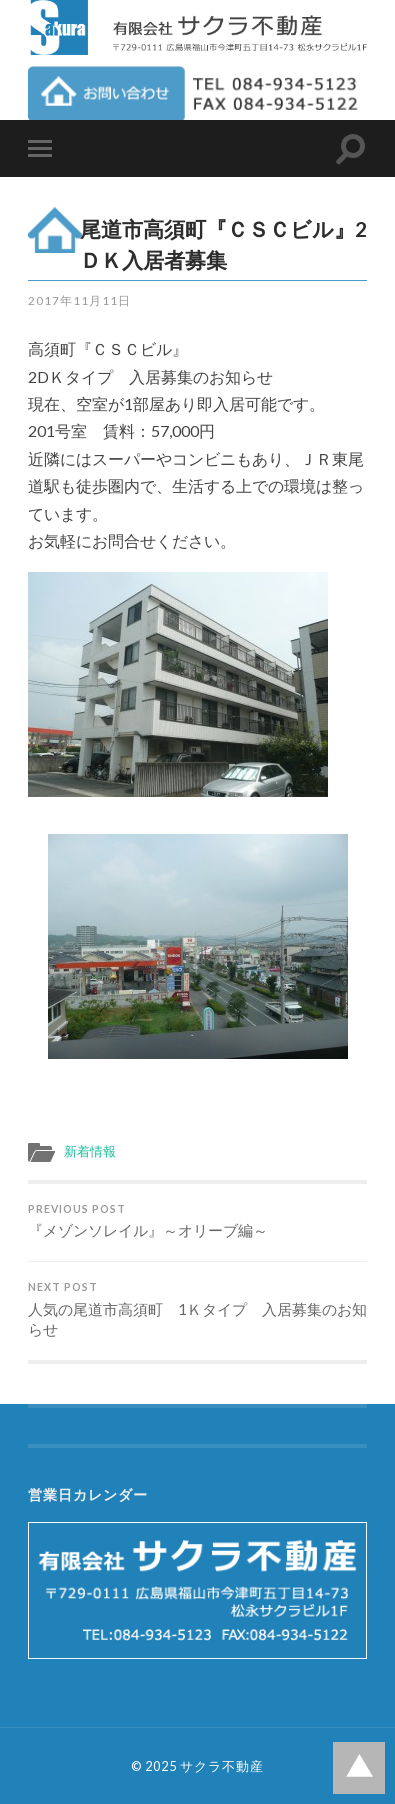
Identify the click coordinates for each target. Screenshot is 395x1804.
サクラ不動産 (222, 1766)
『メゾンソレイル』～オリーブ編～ (198, 1221)
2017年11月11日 (79, 300)
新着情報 (90, 1151)
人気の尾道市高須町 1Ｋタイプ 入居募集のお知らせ (198, 1309)
